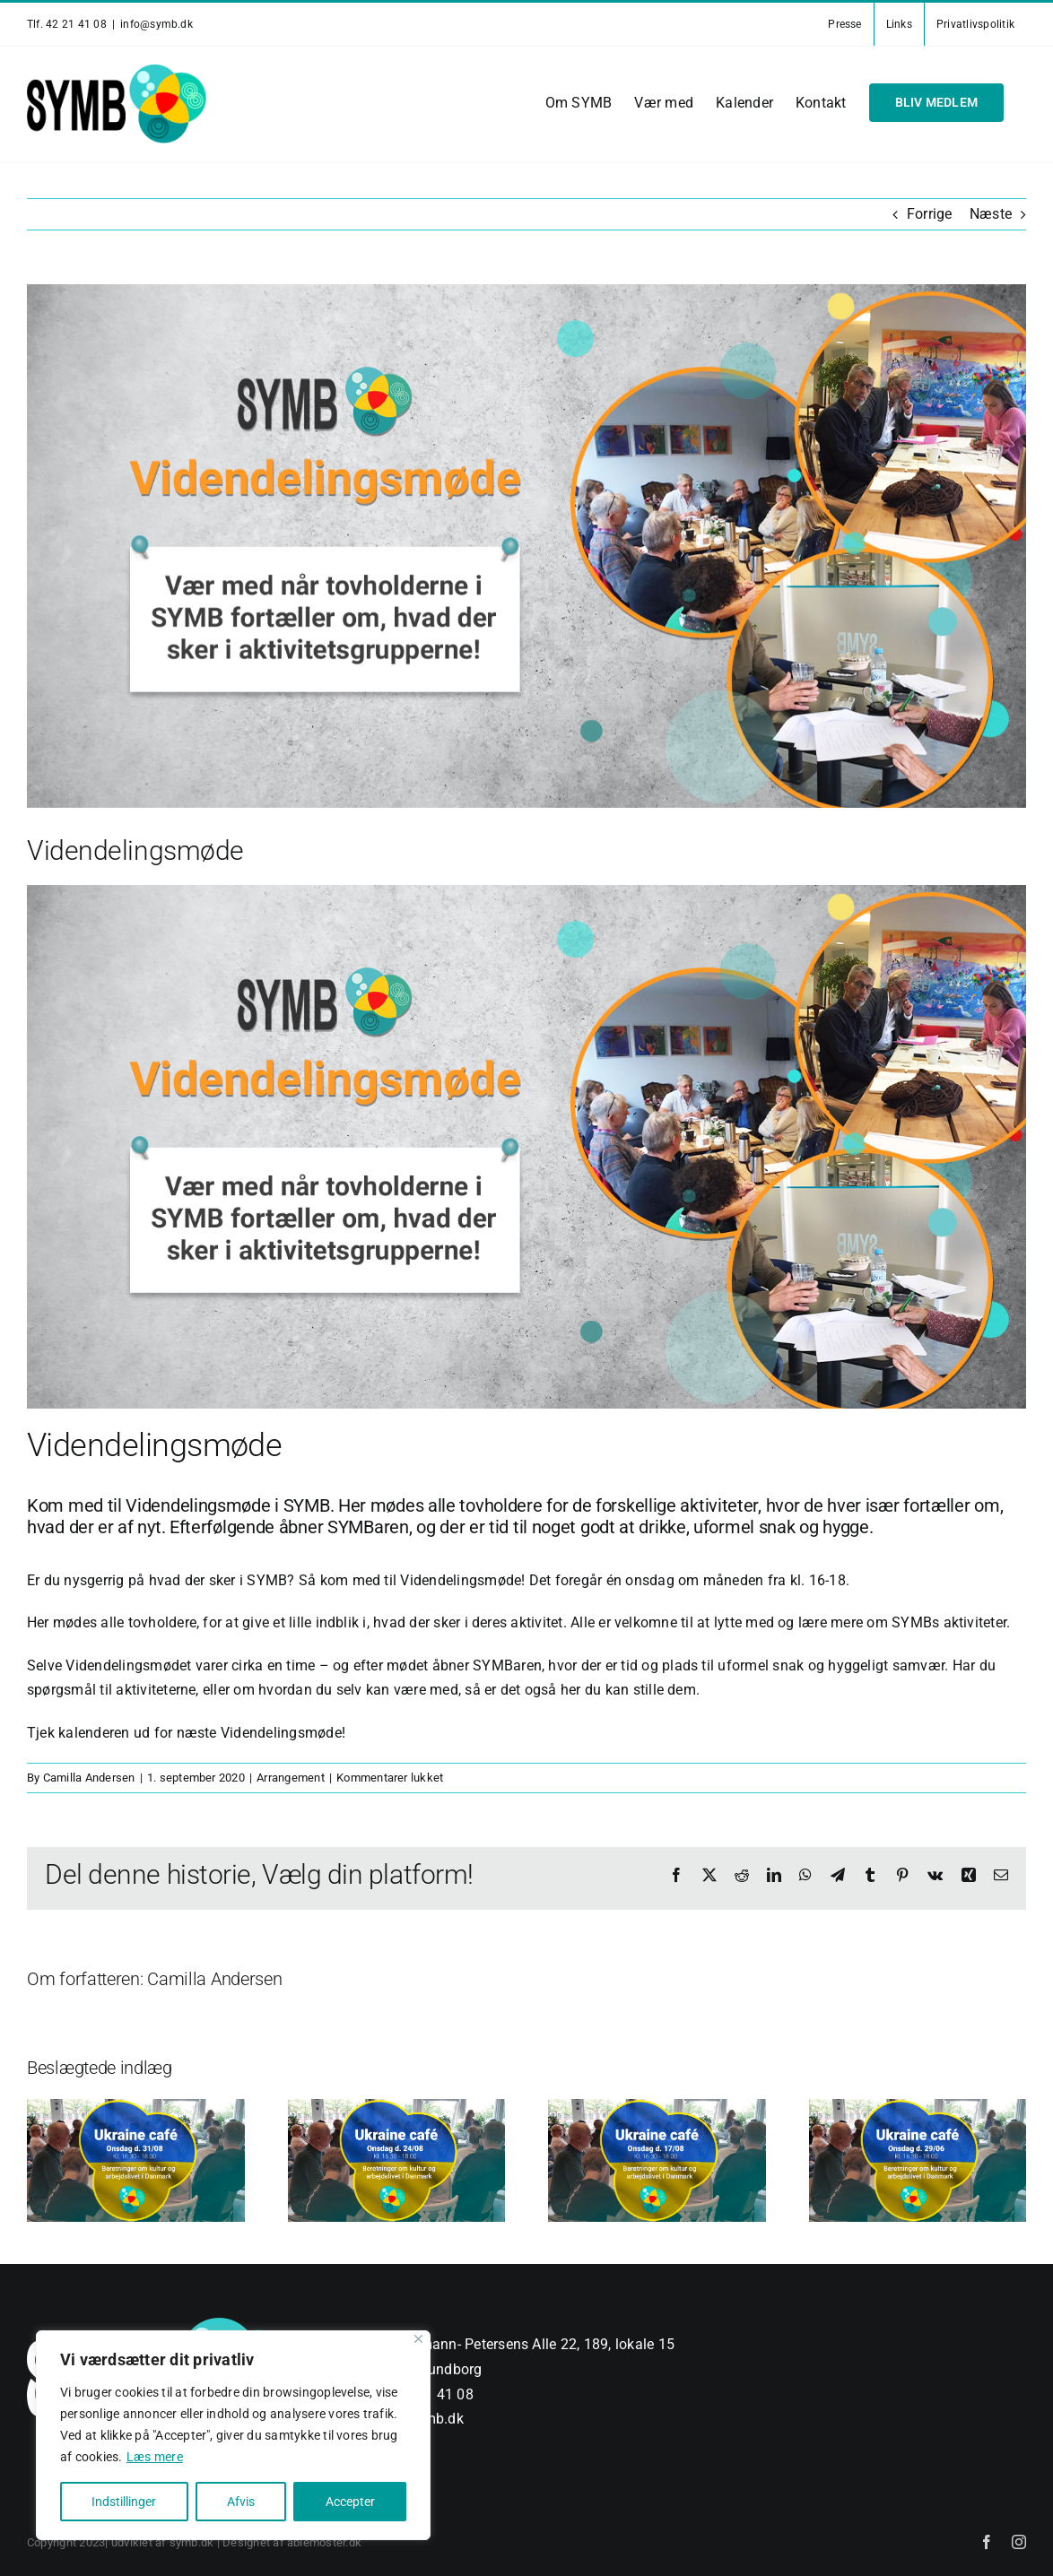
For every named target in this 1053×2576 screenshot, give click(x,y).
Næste (991, 213)
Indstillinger (123, 2501)
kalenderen (93, 1732)
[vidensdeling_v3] (526, 546)
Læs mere (154, 2457)
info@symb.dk (156, 24)
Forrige (930, 213)
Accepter (350, 2501)
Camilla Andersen (89, 1777)
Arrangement (291, 1777)
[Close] (418, 2339)
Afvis (241, 2501)
